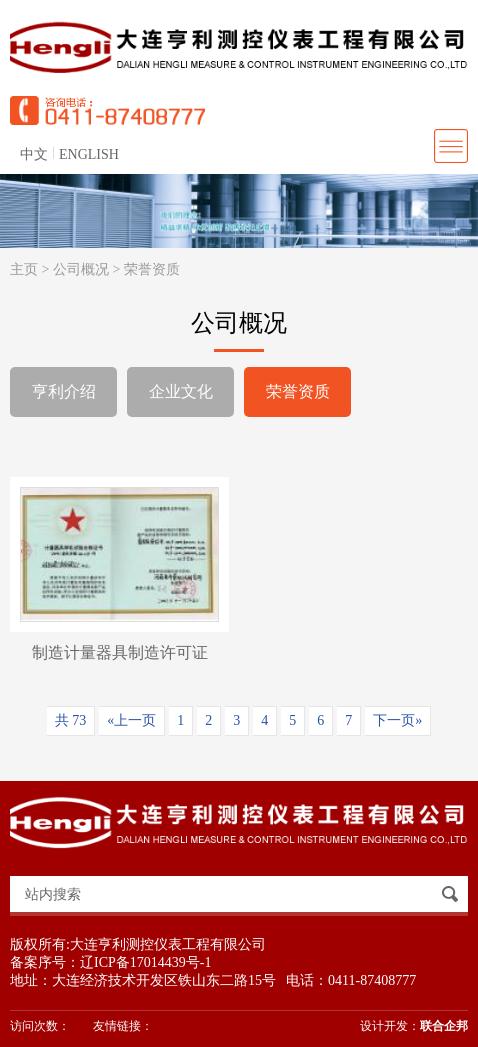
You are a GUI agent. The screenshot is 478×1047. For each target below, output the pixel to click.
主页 (24, 269)
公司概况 (81, 269)
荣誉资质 (152, 269)
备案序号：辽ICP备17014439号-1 (110, 962)
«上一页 (131, 720)
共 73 (71, 720)
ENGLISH (89, 154)
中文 (34, 154)
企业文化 (181, 391)
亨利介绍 (64, 391)
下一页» (397, 720)
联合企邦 (444, 1026)
